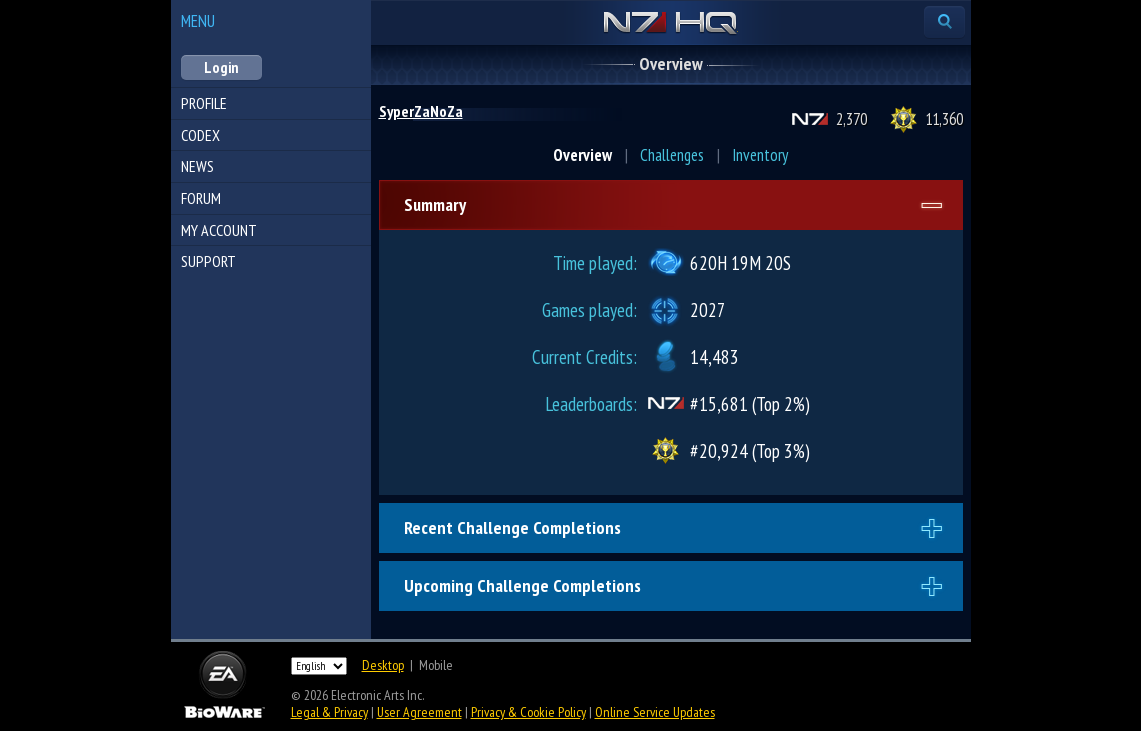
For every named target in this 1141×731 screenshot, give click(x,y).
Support (208, 261)
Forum (201, 198)
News (197, 166)
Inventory (760, 155)
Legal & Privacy (329, 712)
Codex (200, 135)
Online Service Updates (655, 712)
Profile (204, 103)
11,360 (944, 119)
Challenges (672, 155)
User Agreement (419, 712)
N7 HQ (670, 24)
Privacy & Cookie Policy (528, 712)
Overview (582, 155)
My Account (219, 230)
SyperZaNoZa (421, 111)
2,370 (851, 119)
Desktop (383, 665)
